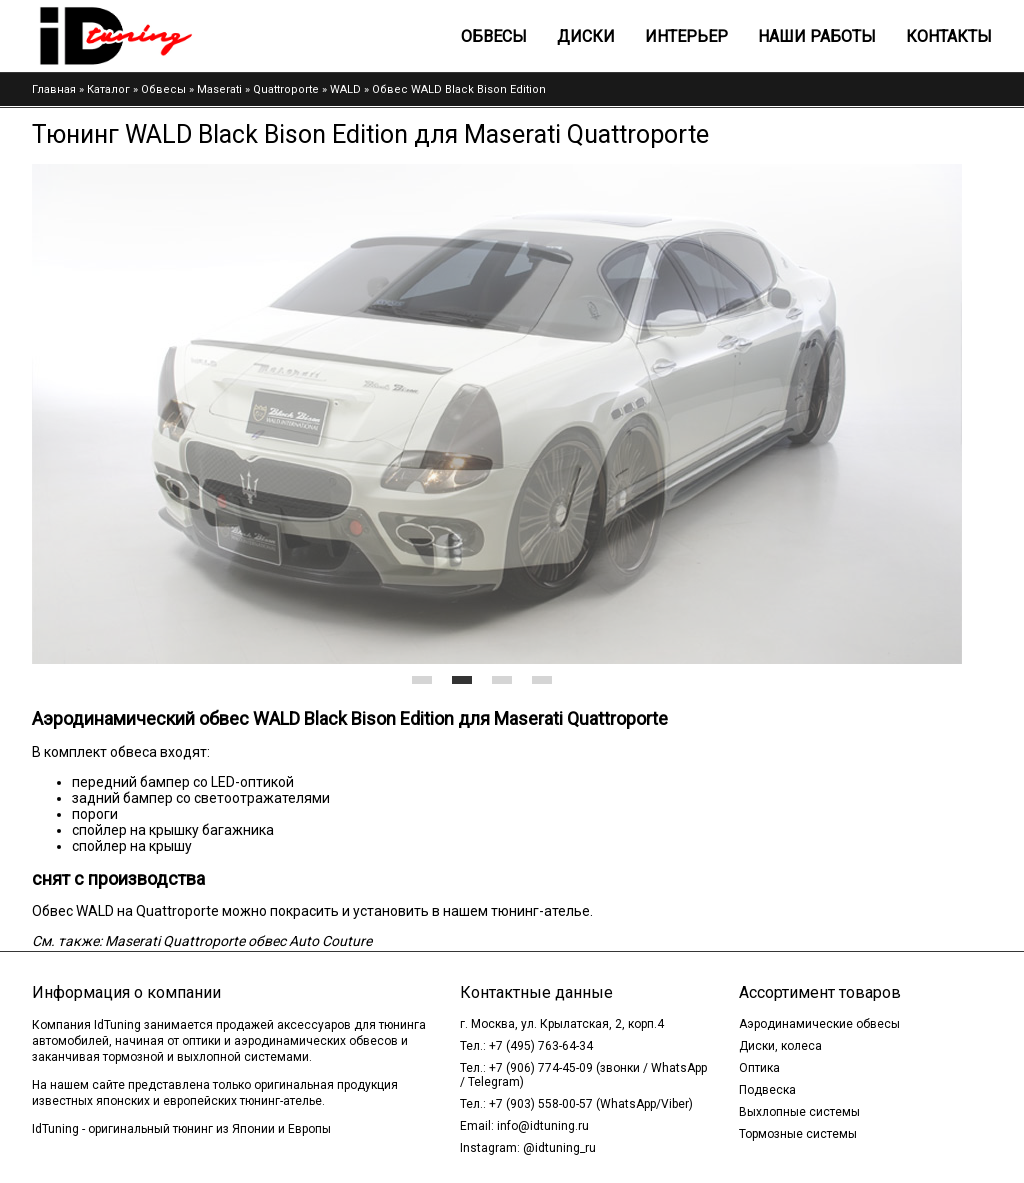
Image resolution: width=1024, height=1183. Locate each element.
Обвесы (494, 36)
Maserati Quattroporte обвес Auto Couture (238, 941)
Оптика (759, 1068)
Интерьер (686, 36)
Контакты (949, 36)
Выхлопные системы (799, 1112)
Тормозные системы (798, 1134)
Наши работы (817, 36)
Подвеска (767, 1090)
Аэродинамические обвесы (819, 1024)
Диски (586, 36)
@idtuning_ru (559, 1148)
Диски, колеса (780, 1046)
